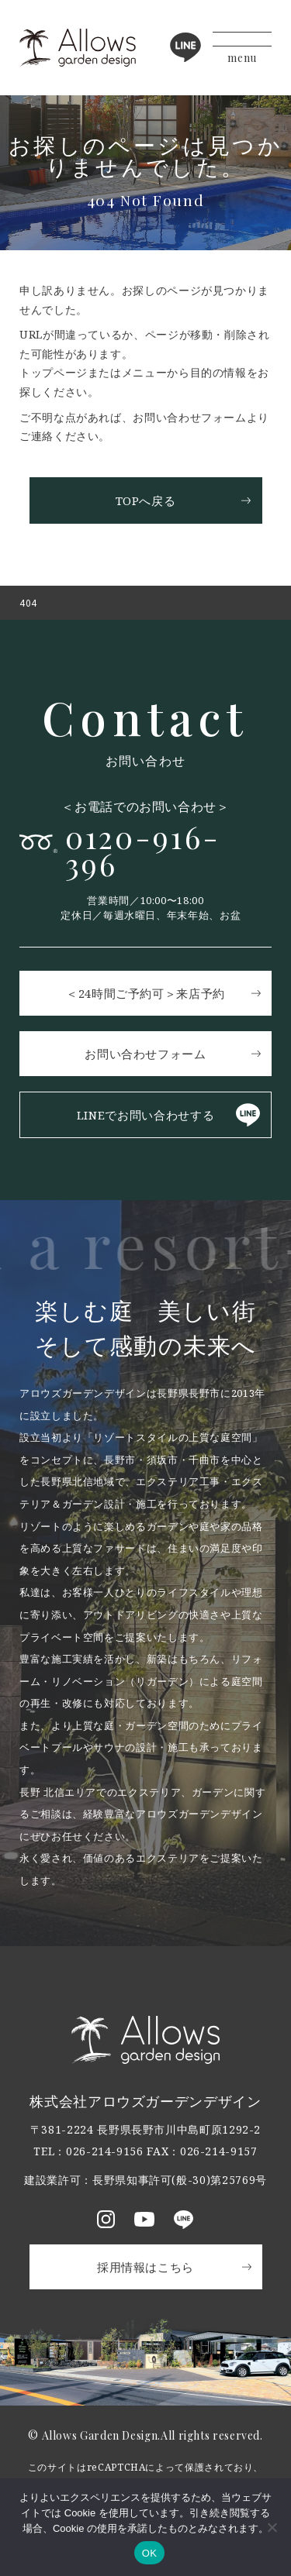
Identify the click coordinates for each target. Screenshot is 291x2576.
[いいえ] (271, 2527)
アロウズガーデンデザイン (77, 48)
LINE (185, 47)
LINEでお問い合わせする (145, 1115)
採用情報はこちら (145, 2267)
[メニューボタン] (242, 47)
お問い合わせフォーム (145, 1053)
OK (149, 2553)
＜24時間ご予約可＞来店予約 (145, 993)
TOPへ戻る (146, 500)
